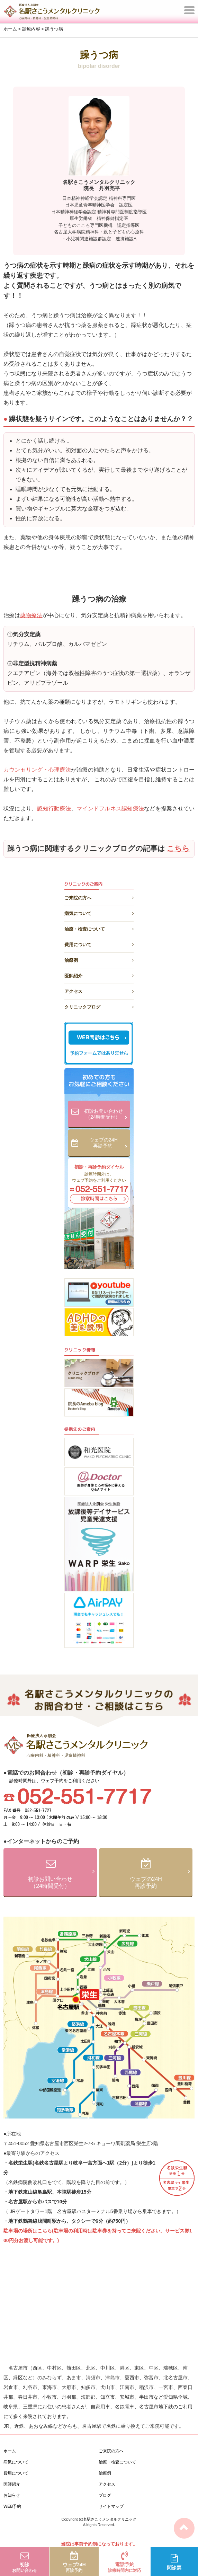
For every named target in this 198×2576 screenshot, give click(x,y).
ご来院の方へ (99, 896)
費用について (99, 943)
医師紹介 (99, 974)
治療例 (99, 959)
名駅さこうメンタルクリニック (109, 2519)
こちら (178, 848)
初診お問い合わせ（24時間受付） (105, 1114)
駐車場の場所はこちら (27, 2230)
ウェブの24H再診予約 (108, 1143)
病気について (99, 912)
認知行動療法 (54, 808)
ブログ (105, 2495)
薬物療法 (31, 615)
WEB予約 (12, 2506)
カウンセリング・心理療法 (37, 770)
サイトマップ (111, 2506)
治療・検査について (99, 928)
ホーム (9, 2451)
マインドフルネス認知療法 (110, 808)
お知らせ (11, 2495)
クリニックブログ (99, 1006)
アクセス (99, 990)
